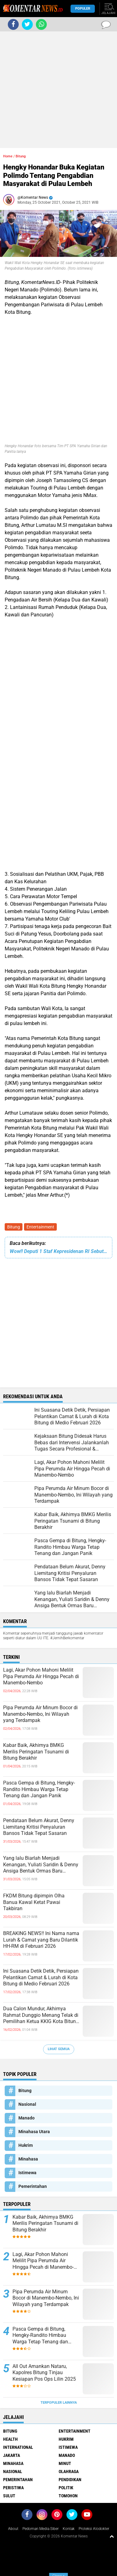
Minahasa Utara (34, 2131)
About (13, 2529)
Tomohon (68, 2495)
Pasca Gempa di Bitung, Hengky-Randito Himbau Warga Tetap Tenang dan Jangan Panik (39, 1789)
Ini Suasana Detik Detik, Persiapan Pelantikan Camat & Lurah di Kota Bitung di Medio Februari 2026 (41, 1977)
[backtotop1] (111, 2536)
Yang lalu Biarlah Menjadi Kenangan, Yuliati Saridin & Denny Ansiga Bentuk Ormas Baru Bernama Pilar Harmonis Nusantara (40, 1864)
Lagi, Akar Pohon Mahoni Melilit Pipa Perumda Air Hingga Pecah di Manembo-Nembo (41, 1676)
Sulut (9, 2495)
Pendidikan (70, 2479)
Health (10, 2439)
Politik (66, 2487)
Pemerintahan (32, 2186)
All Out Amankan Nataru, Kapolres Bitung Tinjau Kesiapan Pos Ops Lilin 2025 (44, 2372)
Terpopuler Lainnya (59, 2403)
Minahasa (28, 2158)
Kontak (69, 2529)
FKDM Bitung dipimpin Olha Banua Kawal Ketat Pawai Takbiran (34, 1902)
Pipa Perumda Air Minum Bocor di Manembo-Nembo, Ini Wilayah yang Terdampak (40, 1714)
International (18, 2447)
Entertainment (40, 1226)
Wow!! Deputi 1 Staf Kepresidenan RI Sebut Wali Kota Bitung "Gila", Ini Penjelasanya (58, 1251)
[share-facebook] (13, 24)
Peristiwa (13, 2487)
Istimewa (27, 2172)
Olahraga (69, 2471)
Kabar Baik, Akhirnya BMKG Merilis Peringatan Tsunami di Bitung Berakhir (36, 1751)
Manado (26, 2117)
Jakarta (11, 2455)
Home (7, 156)
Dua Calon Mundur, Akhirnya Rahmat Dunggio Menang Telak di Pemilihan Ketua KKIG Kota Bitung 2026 (41, 2015)
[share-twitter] (27, 24)
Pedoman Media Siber (40, 2529)
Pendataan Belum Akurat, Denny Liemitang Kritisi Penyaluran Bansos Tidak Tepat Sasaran (38, 1826)
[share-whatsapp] (41, 24)
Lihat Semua (59, 2049)
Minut (65, 2463)
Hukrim (25, 2145)
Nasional (27, 2104)
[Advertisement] (58, 89)
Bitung (13, 1226)
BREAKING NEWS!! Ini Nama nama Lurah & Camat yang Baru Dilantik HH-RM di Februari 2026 (41, 1939)
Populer (82, 9)
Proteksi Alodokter (94, 2529)
